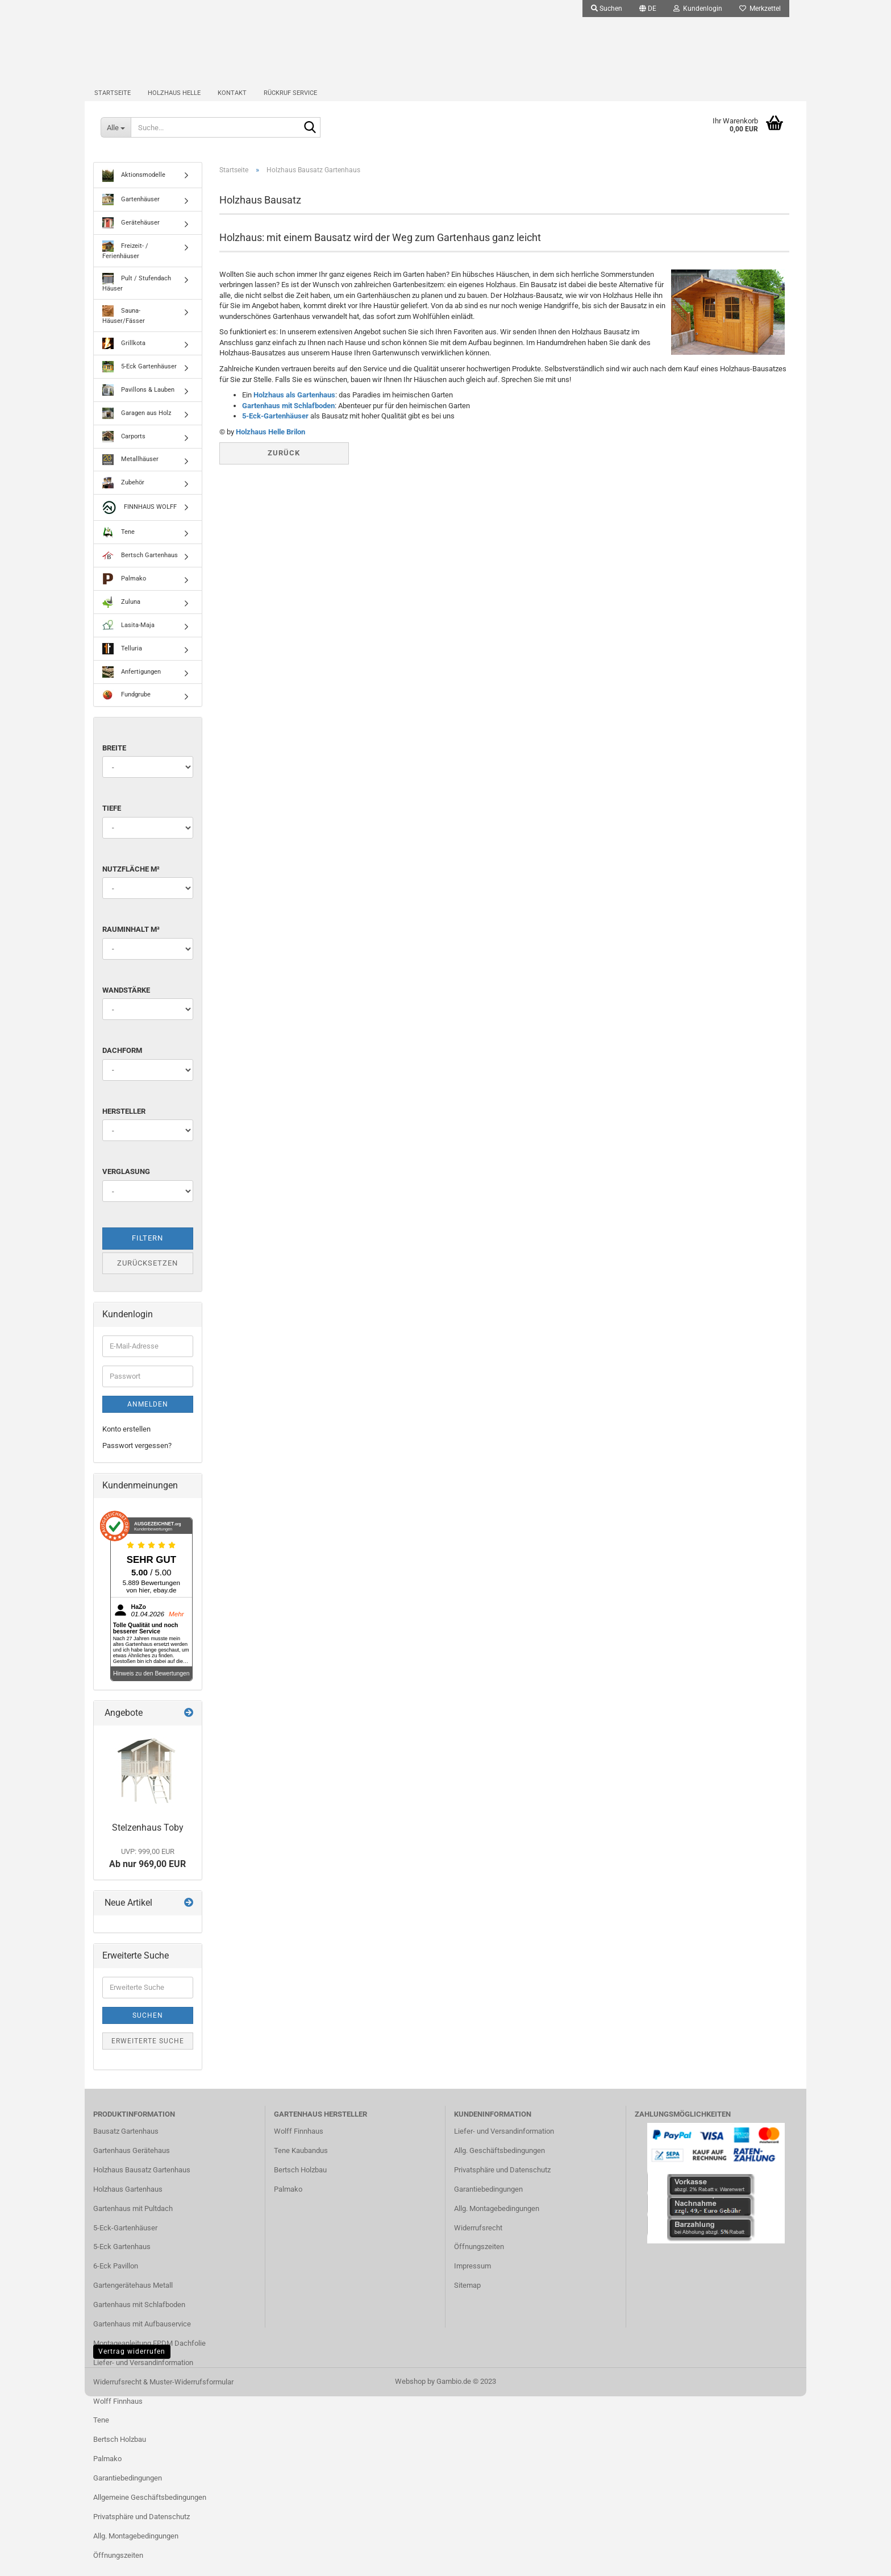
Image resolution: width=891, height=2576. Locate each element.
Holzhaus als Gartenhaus (294, 406)
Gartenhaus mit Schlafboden (288, 416)
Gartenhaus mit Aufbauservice (142, 2335)
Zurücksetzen (147, 1274)
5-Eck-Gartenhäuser (275, 427)
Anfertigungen (131, 682)
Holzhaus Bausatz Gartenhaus (141, 2180)
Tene (118, 543)
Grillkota (123, 354)
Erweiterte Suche (147, 2052)
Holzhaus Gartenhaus (128, 2200)
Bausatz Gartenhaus (126, 2142)
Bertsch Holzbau (119, 2450)
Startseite (112, 99)
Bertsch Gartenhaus (140, 566)
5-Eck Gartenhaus (122, 2258)
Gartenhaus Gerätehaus (131, 2162)
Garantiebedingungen (127, 2489)
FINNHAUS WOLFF (139, 518)
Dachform (122, 1061)
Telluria (122, 659)
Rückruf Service (290, 99)
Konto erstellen (126, 1440)
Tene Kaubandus (301, 2162)
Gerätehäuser (131, 234)
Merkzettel (760, 9)
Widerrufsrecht (478, 2238)
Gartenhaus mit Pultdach (133, 2219)
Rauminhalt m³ (131, 940)
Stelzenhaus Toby (148, 1839)
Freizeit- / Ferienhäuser (125, 261)
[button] (648, 8)
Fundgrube (126, 705)
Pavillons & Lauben (138, 400)
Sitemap (467, 2296)
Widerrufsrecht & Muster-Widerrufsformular (163, 2392)
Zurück (284, 464)
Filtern (147, 1249)
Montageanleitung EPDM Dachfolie (149, 2354)
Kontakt (232, 99)
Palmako (124, 589)
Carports (123, 447)
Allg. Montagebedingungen (135, 2546)
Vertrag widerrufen (131, 2362)
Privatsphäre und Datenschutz (141, 2527)
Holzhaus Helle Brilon (270, 442)
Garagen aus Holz (136, 424)
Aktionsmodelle (133, 186)
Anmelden (147, 1416)
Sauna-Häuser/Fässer (123, 325)
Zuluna (121, 613)
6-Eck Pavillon (115, 2277)
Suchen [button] (606, 9)
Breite (114, 758)
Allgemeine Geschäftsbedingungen (149, 2508)
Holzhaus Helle (174, 99)
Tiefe (111, 819)
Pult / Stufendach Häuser (136, 294)
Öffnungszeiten (118, 2566)
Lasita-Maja (128, 636)
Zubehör (123, 493)
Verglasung (126, 1183)
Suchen (147, 2026)
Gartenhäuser (131, 211)
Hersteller (123, 1122)
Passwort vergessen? (137, 1456)
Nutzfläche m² (131, 880)
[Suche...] (116, 136)
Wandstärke (126, 1001)
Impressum (472, 2277)
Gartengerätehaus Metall (133, 2296)
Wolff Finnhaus (118, 2412)
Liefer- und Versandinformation (143, 2373)
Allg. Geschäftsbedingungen (499, 2162)
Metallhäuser (130, 470)
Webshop (410, 2392)
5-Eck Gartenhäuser (139, 377)
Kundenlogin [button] (697, 9)
